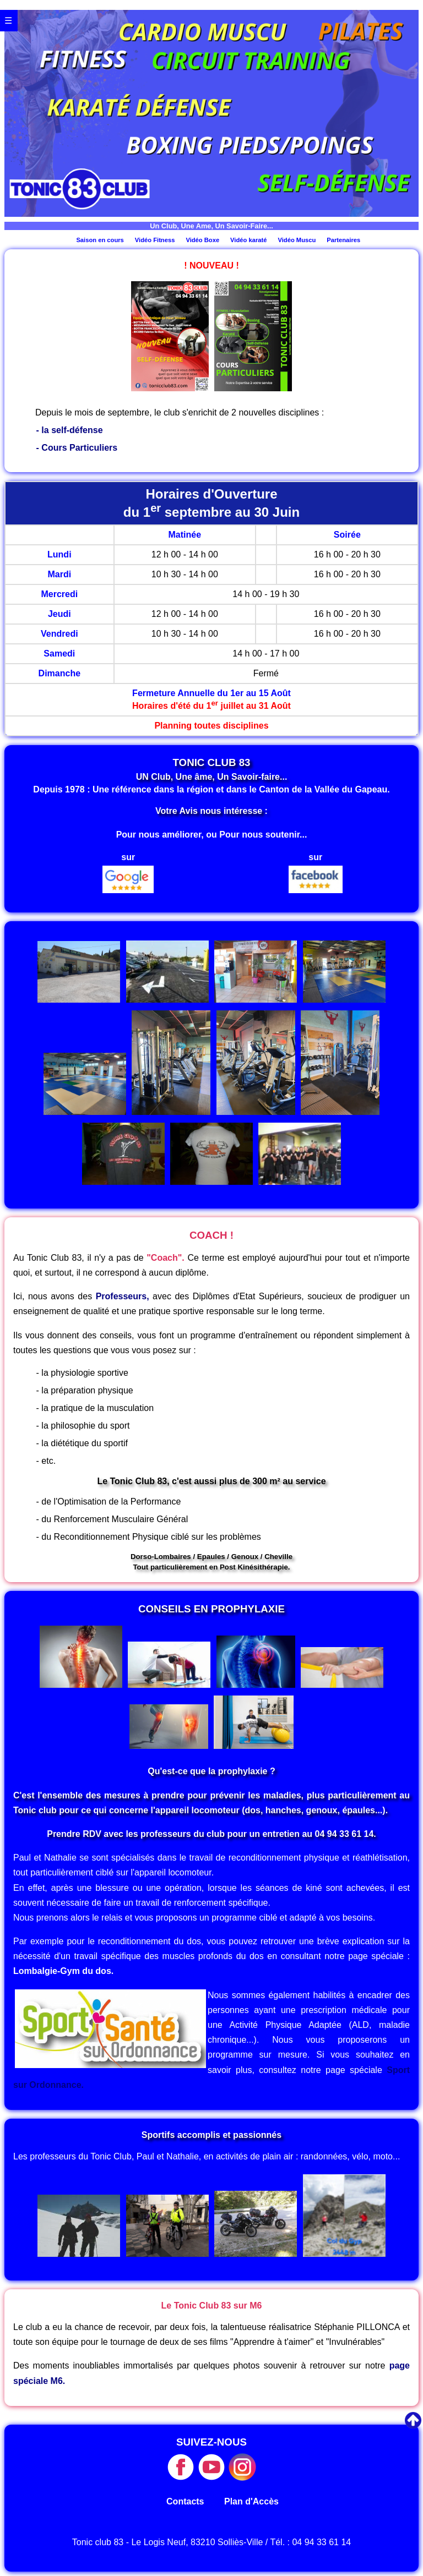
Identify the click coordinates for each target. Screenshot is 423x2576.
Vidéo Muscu (297, 240)
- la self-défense (69, 430)
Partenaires (343, 240)
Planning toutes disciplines (211, 725)
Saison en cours (99, 240)
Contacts (185, 2501)
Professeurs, (122, 1296)
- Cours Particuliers (77, 447)
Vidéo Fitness (155, 240)
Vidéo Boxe (202, 240)
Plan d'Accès (251, 2501)
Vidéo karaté (248, 240)
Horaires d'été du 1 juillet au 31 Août (211, 705)
